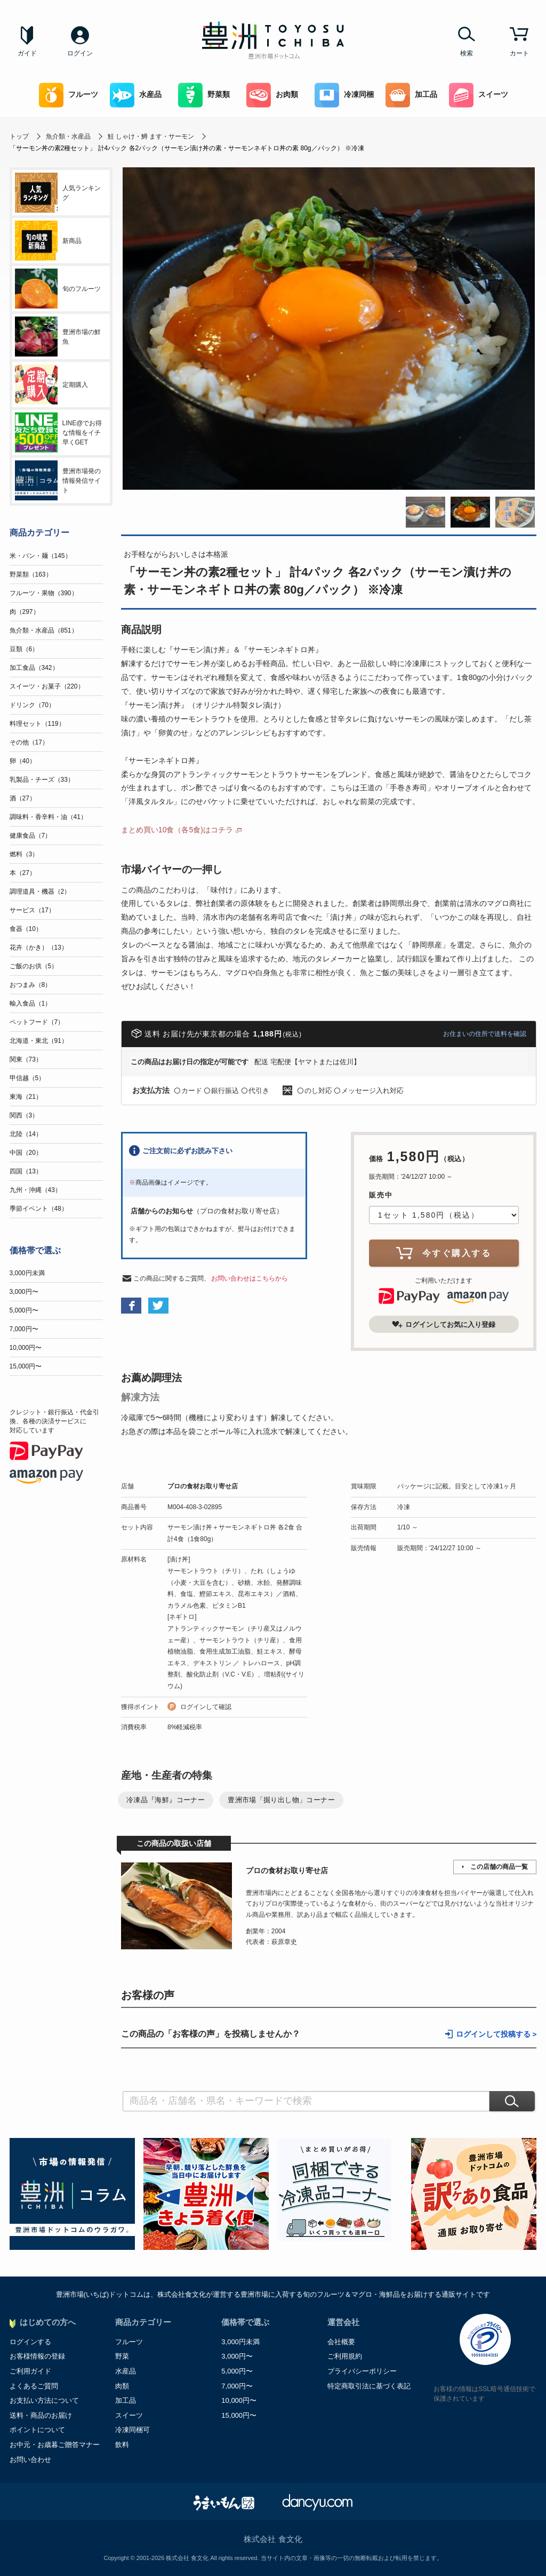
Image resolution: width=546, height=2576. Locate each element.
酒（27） (23, 798)
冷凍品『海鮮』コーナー (165, 1800)
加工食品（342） (34, 667)
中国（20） (26, 1152)
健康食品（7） (31, 835)
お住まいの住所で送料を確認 (484, 1034)
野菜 (122, 2356)
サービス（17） (32, 910)
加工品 (411, 95)
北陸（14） (26, 1134)
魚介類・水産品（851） (44, 630)
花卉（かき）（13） (39, 947)
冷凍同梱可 (132, 2430)
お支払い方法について (44, 2400)
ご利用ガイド (30, 2371)
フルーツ (68, 95)
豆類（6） (24, 649)
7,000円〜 (24, 1329)
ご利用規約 (344, 2356)
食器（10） (26, 929)
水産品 (136, 95)
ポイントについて (37, 2430)
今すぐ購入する (443, 1252)
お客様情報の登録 (37, 2356)
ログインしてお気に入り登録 (443, 1324)
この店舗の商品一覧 (499, 1866)
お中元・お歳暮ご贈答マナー (55, 2445)
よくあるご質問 (34, 2386)
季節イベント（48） (39, 1208)
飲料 (122, 2445)
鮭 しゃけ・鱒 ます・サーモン (151, 136)
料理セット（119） (37, 723)
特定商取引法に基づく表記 (369, 2386)
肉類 (122, 2386)
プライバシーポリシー (362, 2371)
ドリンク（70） (32, 705)
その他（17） (29, 742)
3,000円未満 (27, 1273)
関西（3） (24, 1115)
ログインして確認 (205, 1707)
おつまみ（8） (31, 985)
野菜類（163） (31, 574)
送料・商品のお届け (41, 2415)
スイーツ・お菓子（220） (47, 686)
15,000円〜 (26, 1366)
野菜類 (204, 95)
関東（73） (26, 1059)
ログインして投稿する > (496, 2034)
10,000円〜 (26, 1347)
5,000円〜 (24, 1310)
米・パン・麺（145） (40, 556)
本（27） (23, 873)
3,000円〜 (24, 1291)
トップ (19, 136)
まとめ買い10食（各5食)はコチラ (177, 829)
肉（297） (24, 611)
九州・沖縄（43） (35, 1190)
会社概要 (341, 2342)
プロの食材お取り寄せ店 (202, 1486)
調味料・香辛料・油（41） (48, 817)
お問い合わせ (30, 2460)
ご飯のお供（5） (34, 966)
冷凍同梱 (344, 95)
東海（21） (26, 1096)
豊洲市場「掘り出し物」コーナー (281, 1800)
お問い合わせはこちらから (249, 1278)
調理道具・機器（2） (40, 891)
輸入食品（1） (31, 1003)
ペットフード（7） (37, 1022)
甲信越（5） (27, 1078)
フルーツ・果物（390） (44, 593)
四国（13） (26, 1171)
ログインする (30, 2342)
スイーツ (478, 95)
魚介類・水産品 (68, 136)
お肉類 (272, 95)
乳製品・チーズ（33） (42, 779)
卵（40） (23, 761)
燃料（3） (24, 854)
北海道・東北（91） (39, 1040)
